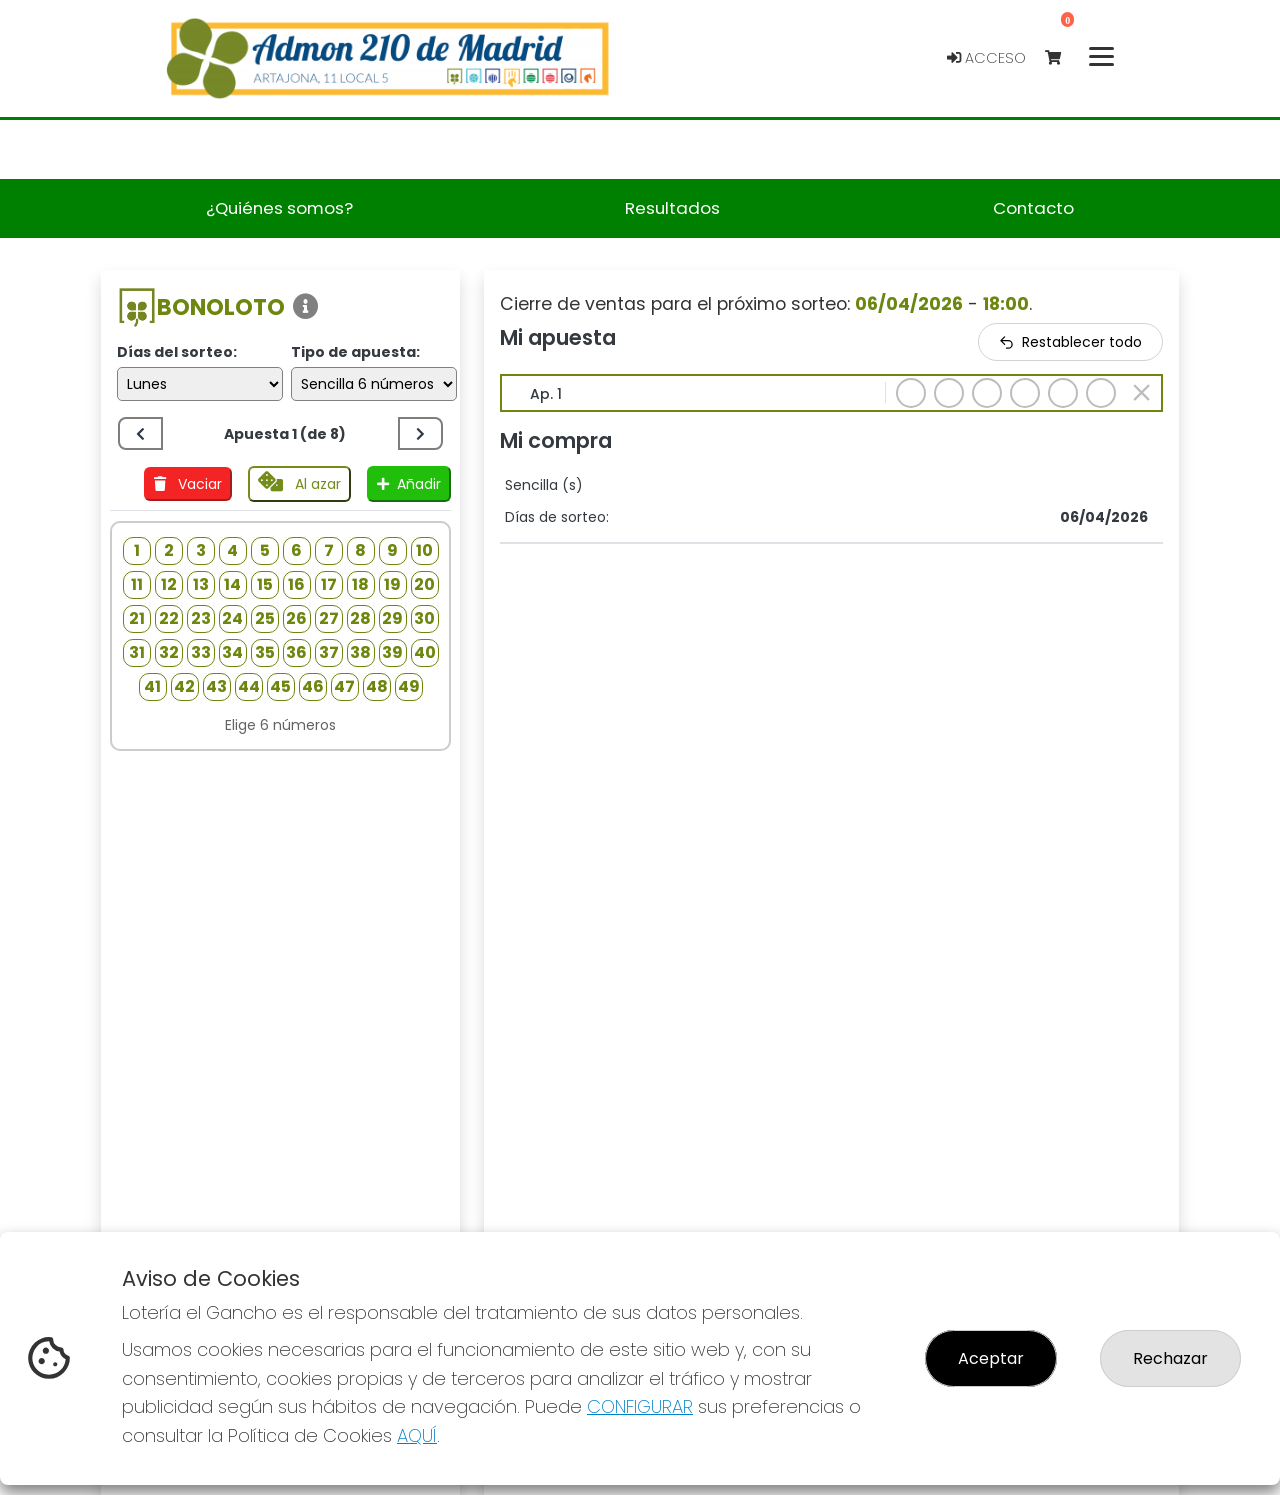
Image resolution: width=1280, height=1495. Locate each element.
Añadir (409, 484)
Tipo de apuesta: (355, 352)
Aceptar (991, 1358)
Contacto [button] (1033, 208)
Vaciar (188, 484)
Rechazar (1170, 1358)
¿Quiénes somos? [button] (279, 208)
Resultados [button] (672, 208)
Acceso (986, 58)
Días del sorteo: (177, 352)
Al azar (299, 483)
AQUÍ (417, 1435)
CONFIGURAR (640, 1406)
